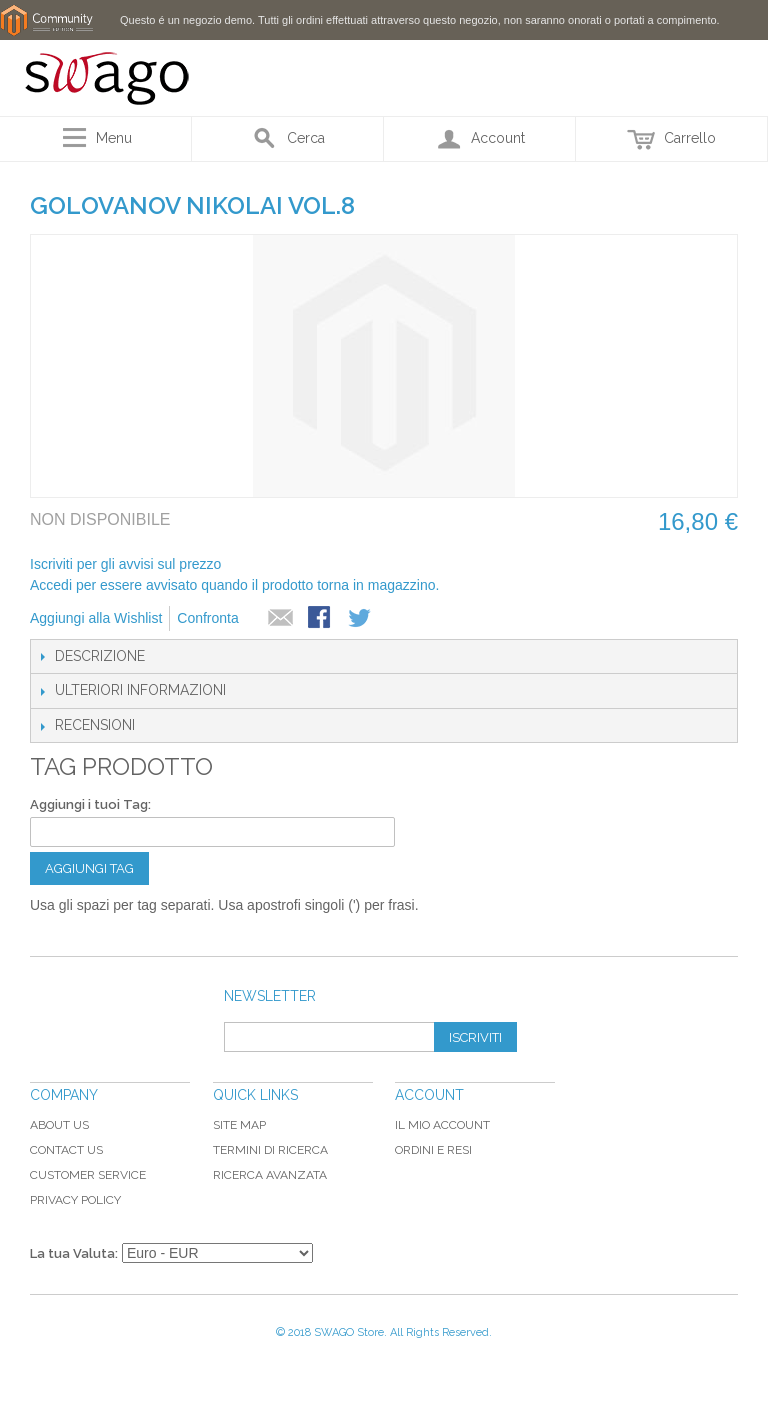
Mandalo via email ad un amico (281, 619)
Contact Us (66, 1150)
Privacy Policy (75, 1200)
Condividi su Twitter (361, 619)
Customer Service (88, 1175)
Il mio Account (442, 1125)
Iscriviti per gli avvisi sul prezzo (125, 564)
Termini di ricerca (270, 1150)
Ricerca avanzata (270, 1175)
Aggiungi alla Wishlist (96, 618)
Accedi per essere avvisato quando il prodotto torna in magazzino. (234, 585)
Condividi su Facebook (321, 619)
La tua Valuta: (74, 1253)
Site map (239, 1125)
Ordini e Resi (433, 1150)
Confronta (207, 618)
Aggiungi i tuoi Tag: (90, 804)
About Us (59, 1125)
